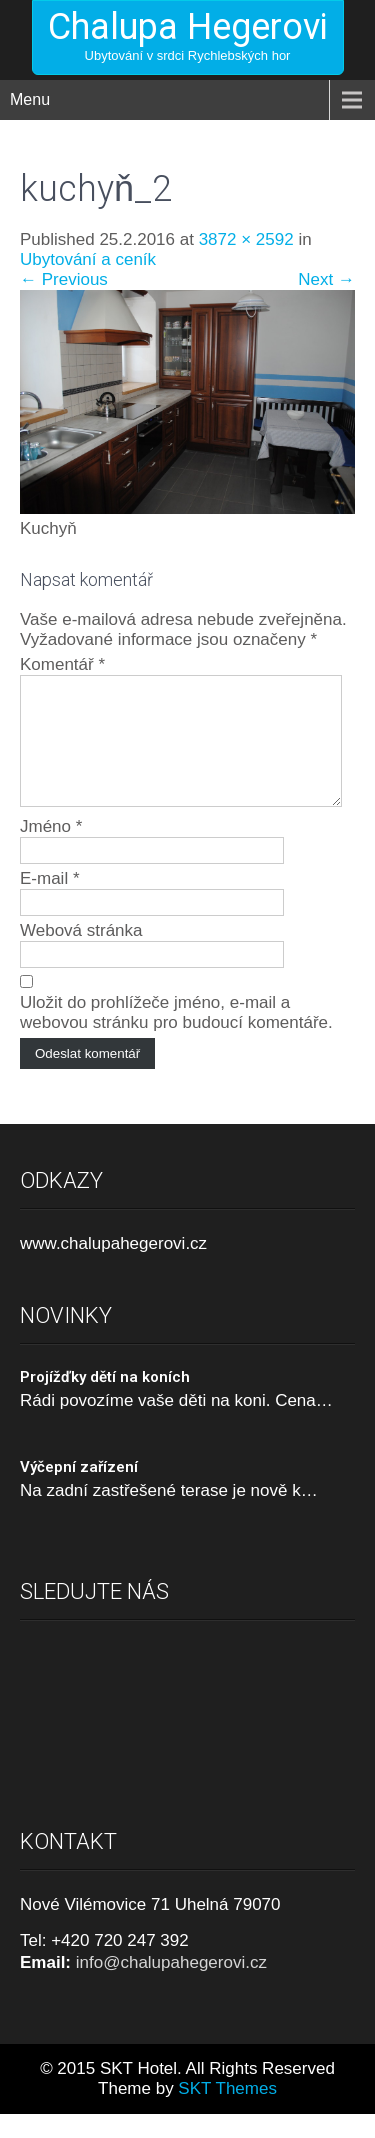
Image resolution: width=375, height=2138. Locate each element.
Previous (64, 279)
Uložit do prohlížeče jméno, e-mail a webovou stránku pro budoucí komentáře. (176, 1036)
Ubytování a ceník (88, 259)
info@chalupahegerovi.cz (171, 1986)
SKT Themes (227, 2112)
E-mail (50, 902)
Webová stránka (81, 954)
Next (326, 279)
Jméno (51, 850)
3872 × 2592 (246, 239)
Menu (30, 99)
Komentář (62, 664)
